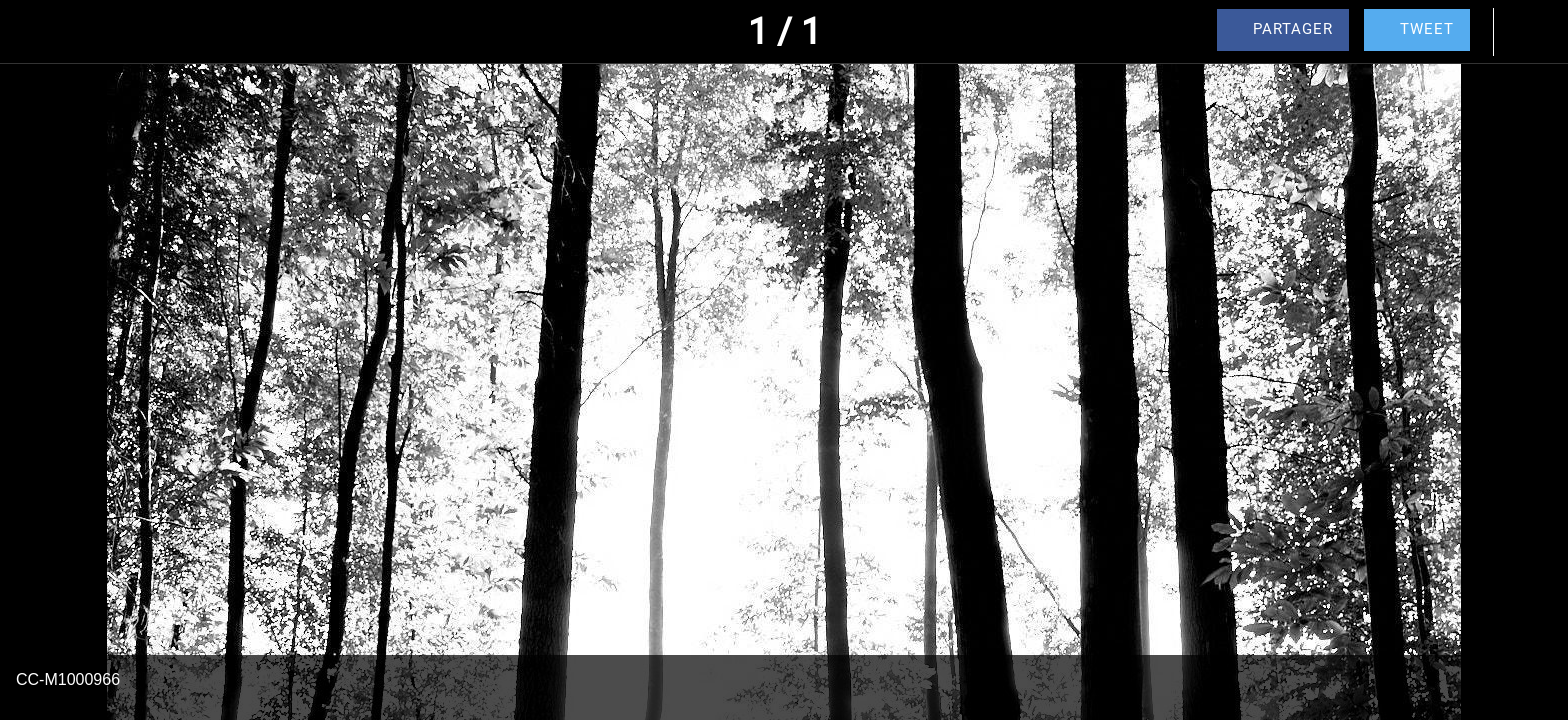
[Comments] (1528, 32)
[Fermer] (40, 32)
